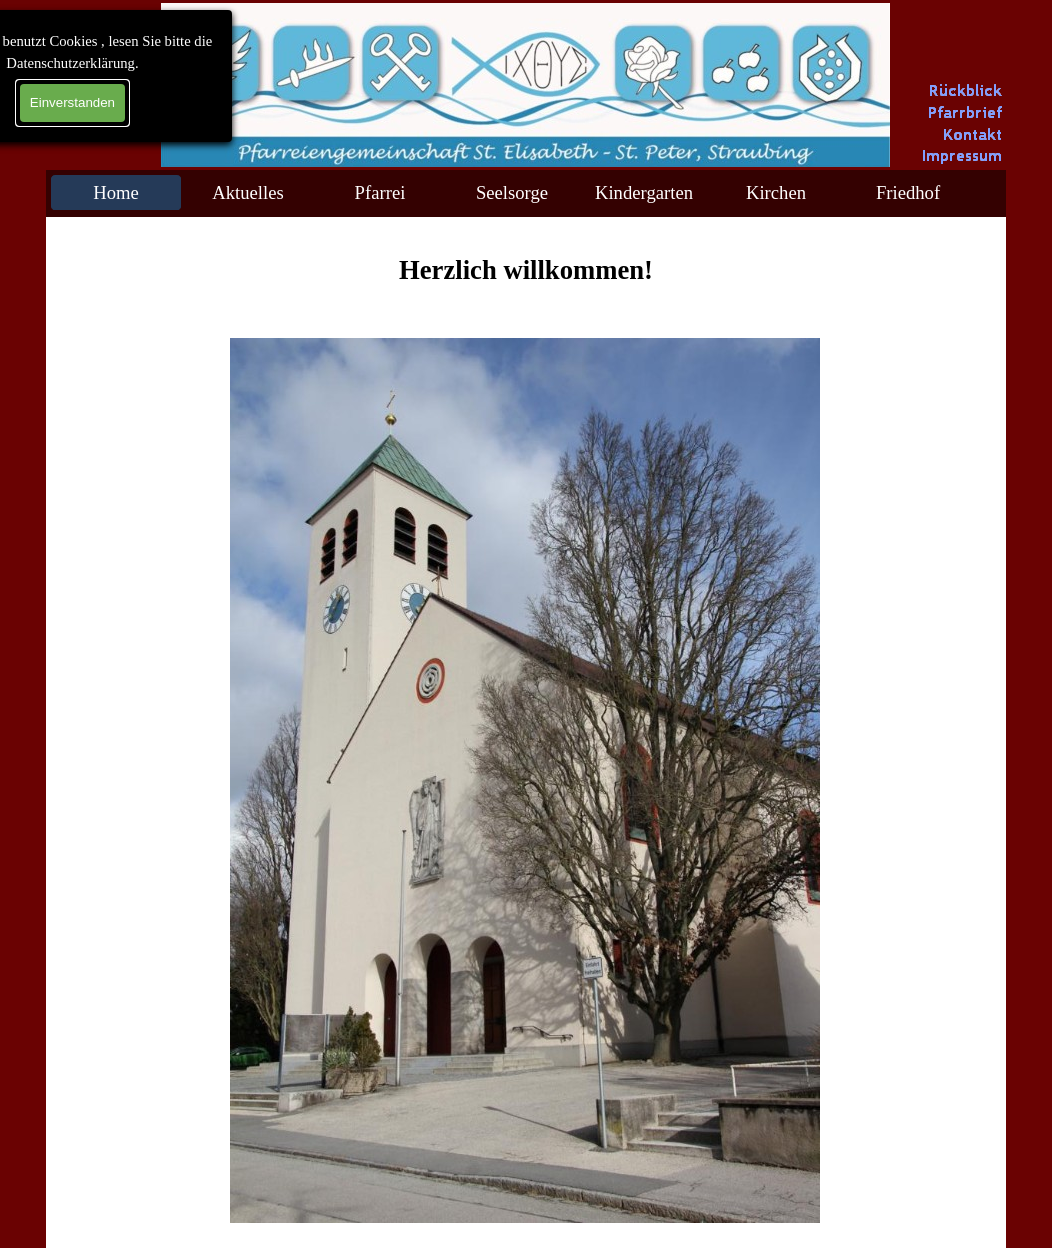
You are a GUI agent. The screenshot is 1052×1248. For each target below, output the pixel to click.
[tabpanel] (526, 270)
